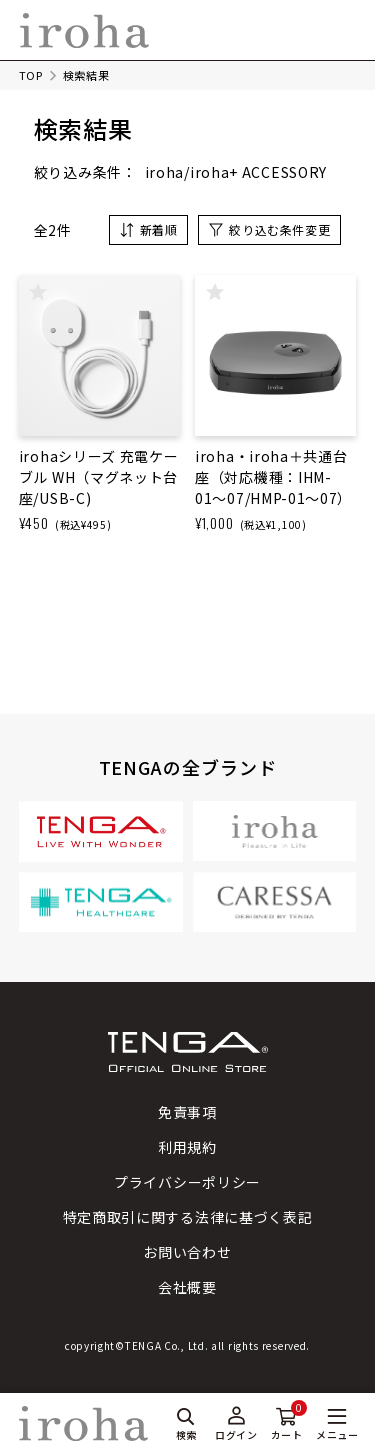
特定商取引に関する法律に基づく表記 (188, 1217)
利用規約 (187, 1147)
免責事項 (187, 1112)
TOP (31, 75)
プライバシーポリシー (187, 1182)
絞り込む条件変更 (279, 229)
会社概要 (187, 1287)
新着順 (159, 229)
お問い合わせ (187, 1252)
